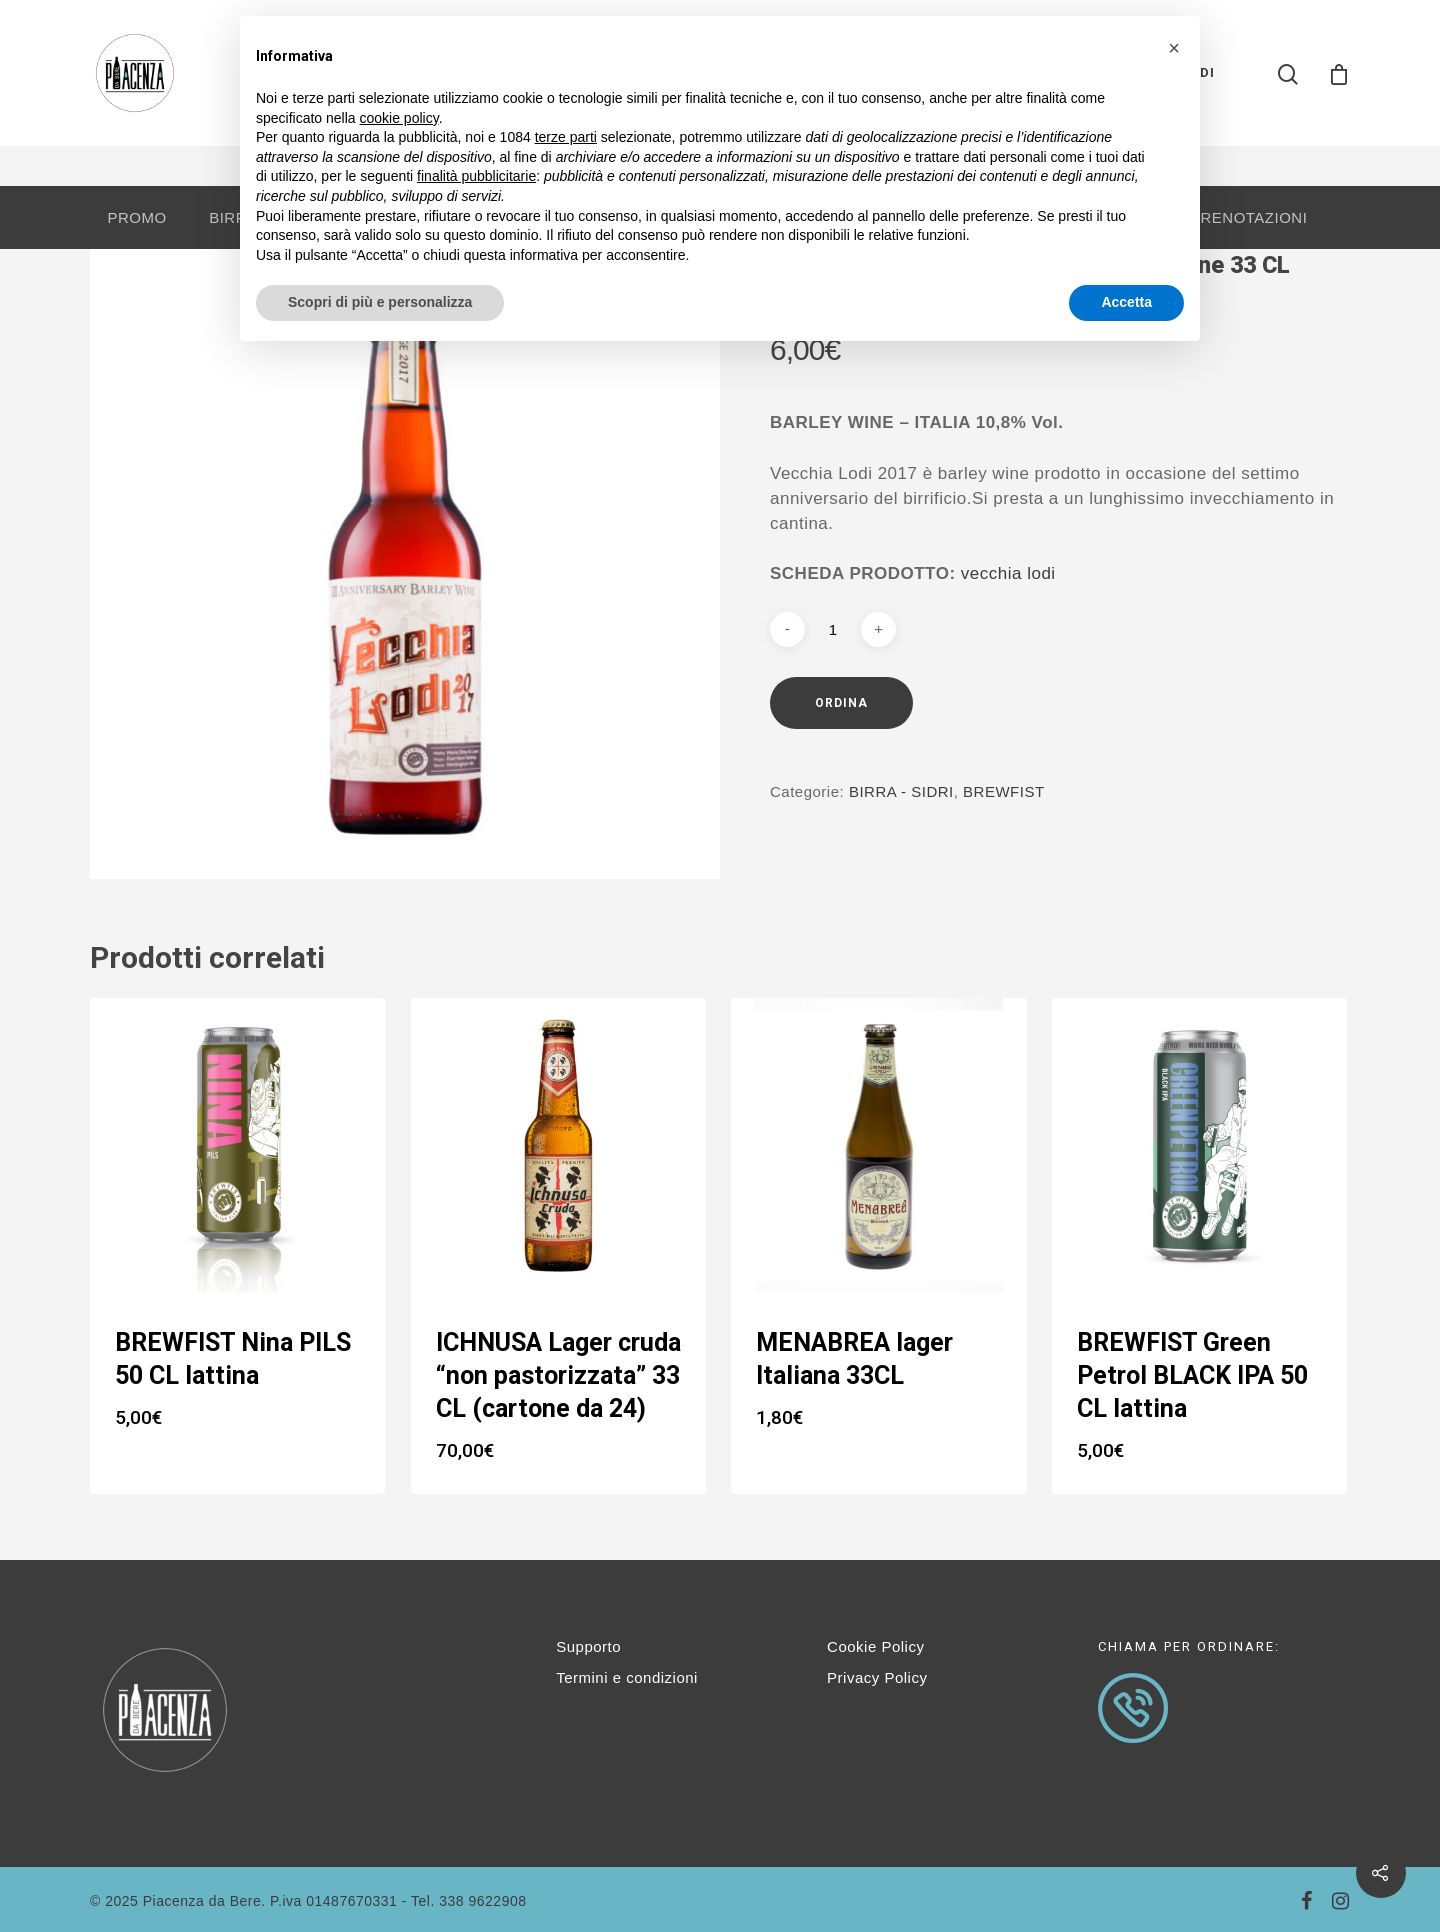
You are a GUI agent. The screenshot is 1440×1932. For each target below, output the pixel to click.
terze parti (566, 137)
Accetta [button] (1126, 302)
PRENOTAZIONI (1248, 217)
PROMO (136, 217)
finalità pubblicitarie (476, 176)
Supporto (588, 1646)
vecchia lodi (1008, 573)
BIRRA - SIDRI (901, 791)
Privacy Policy (877, 1677)
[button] (1174, 48)
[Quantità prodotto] (833, 629)
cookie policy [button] (399, 118)
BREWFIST (1004, 791)
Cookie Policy (875, 1646)
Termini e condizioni (627, 1677)
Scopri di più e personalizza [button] (380, 302)
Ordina (841, 703)
